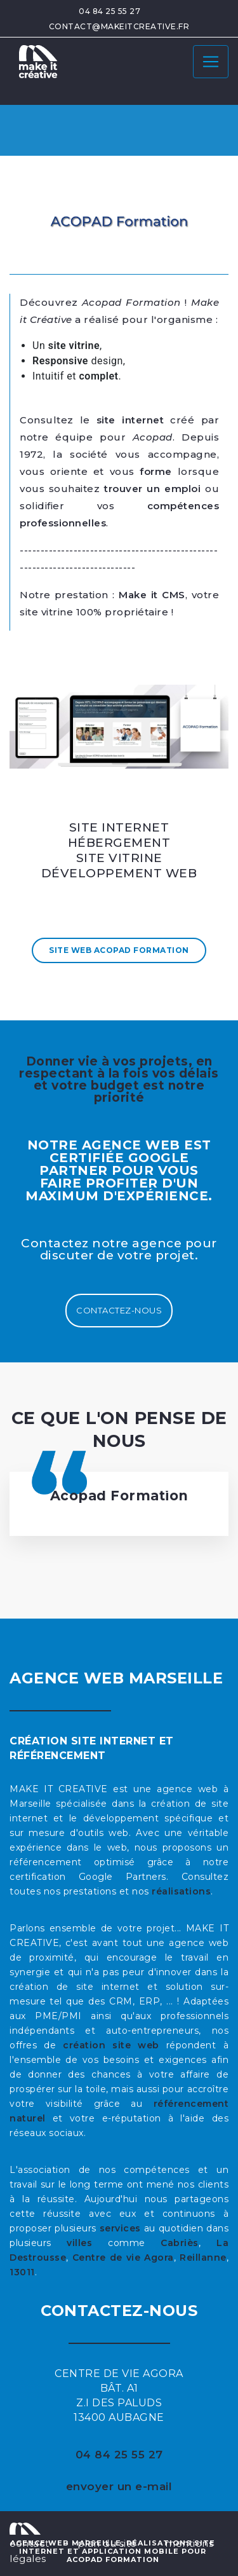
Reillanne (203, 2257)
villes (79, 2243)
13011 (22, 2272)
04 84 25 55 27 (109, 11)
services (120, 2228)
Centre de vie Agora (123, 2257)
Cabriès (180, 2243)
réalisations (181, 1891)
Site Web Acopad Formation (119, 950)
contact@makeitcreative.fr (119, 26)
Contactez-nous (119, 1310)
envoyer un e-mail (119, 2486)
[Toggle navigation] (210, 61)
